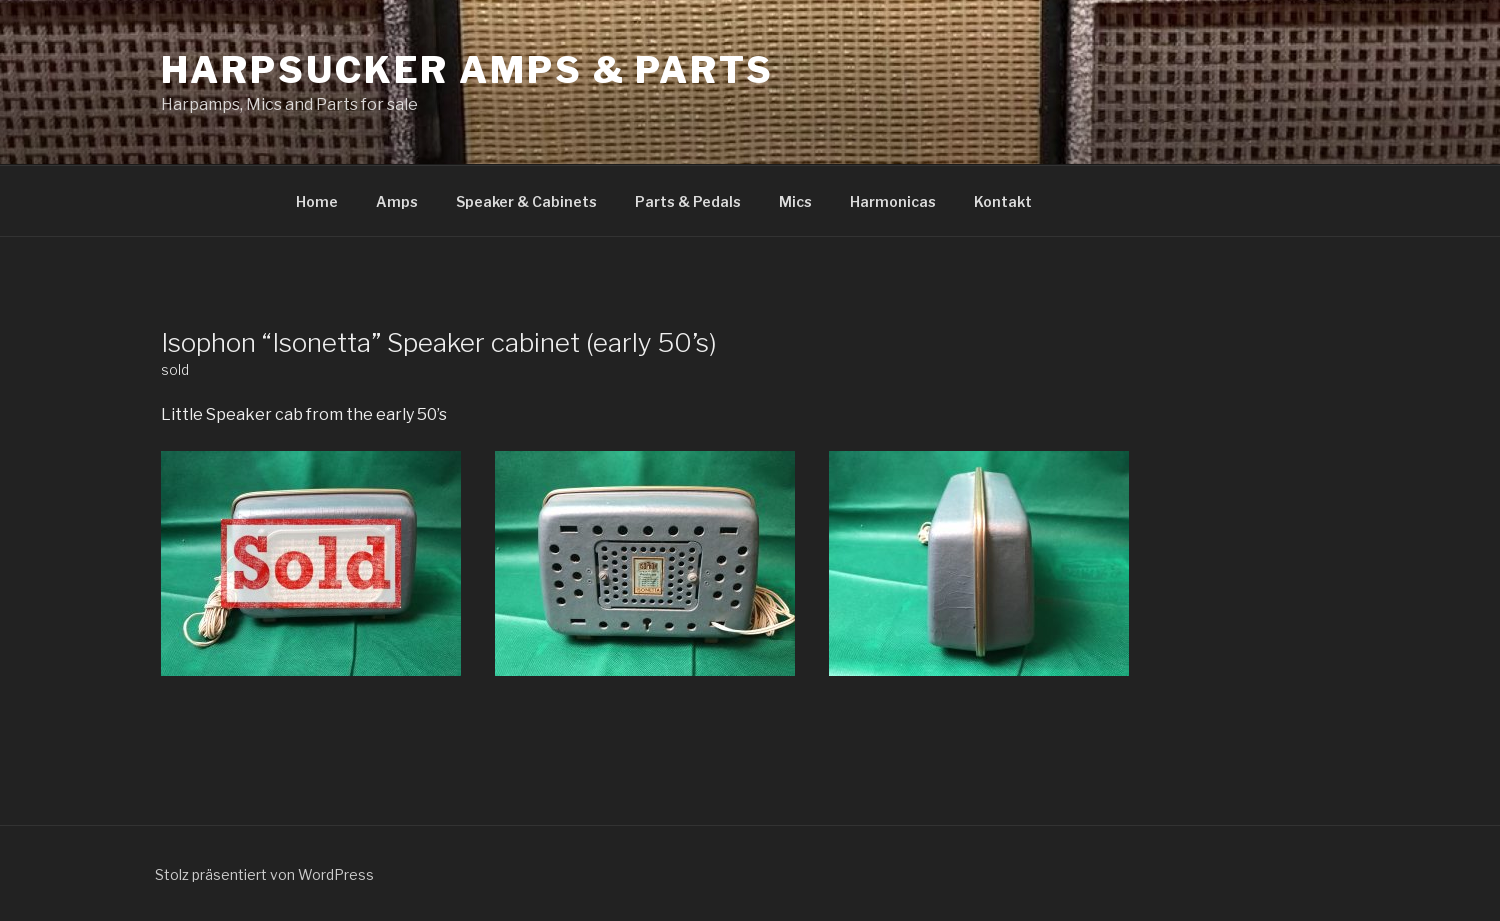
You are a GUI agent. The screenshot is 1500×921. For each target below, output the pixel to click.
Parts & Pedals (688, 201)
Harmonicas (893, 201)
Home (317, 201)
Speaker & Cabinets (526, 201)
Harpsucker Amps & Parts (467, 70)
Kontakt (1003, 201)
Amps (397, 201)
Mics (795, 201)
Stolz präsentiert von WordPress (264, 874)
